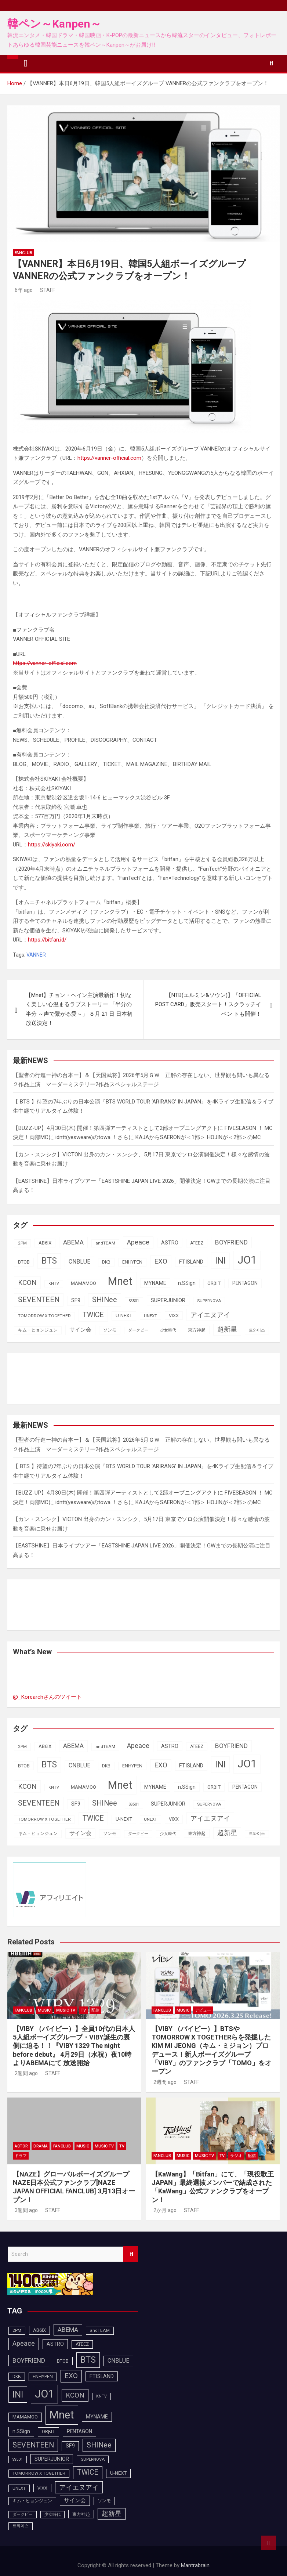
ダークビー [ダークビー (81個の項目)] (138, 1330)
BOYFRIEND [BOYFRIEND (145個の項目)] (231, 1242)
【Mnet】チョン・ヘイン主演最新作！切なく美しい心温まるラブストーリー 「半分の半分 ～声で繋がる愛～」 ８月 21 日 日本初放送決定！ (79, 1009)
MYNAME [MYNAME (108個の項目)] (155, 1283)
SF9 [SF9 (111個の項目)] (75, 1300)
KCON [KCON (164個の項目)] (27, 1283)
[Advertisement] (71, 1377)
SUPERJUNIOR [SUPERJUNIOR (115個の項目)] (168, 1300)
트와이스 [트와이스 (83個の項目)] (257, 1330)
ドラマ (21, 2155)
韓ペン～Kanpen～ (54, 23)
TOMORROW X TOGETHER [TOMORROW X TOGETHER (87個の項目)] (44, 1315)
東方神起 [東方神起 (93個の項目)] (197, 1330)
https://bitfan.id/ (47, 939)
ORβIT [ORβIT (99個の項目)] (214, 1283)
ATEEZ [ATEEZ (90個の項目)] (196, 1243)
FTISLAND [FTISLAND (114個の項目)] (191, 1261)
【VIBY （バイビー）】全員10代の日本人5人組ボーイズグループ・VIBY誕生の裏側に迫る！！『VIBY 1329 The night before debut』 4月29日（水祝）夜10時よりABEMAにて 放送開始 (74, 2046)
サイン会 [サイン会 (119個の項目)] (80, 1329)
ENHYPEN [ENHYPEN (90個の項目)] (132, 1262)
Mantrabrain (195, 2565)
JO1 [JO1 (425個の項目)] (247, 1260)
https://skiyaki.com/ (51, 844)
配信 (95, 2010)
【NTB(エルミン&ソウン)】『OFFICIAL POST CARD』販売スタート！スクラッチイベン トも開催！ (208, 1004)
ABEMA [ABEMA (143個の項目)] (73, 1242)
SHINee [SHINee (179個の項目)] (104, 1300)
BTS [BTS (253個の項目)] (49, 1261)
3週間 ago (25, 2210)
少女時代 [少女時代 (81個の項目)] (168, 1330)
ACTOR (21, 2146)
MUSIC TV (65, 2010)
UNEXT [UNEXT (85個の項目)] (150, 1315)
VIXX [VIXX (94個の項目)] (174, 1315)
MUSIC (44, 2010)
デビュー (203, 2010)
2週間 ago (25, 2073)
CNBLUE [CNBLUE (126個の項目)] (79, 1261)
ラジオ (236, 2155)
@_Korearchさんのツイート (47, 1697)
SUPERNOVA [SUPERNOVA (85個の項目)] (209, 1300)
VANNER (36, 955)
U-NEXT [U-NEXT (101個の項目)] (124, 1315)
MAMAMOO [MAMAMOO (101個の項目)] (83, 1283)
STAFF (46, 290)
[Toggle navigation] (25, 63)
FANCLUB (23, 252)
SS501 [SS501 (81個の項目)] (134, 1300)
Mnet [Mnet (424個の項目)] (120, 1281)
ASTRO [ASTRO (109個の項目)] (169, 1243)
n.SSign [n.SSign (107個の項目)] (187, 1283)
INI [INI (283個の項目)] (220, 1260)
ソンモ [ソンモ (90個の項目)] (109, 1330)
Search (130, 2254)
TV (83, 2010)
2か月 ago (164, 2210)
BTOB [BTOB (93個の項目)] (24, 1262)
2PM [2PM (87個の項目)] (22, 1243)
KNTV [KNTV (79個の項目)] (53, 1283)
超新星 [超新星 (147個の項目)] (227, 1329)
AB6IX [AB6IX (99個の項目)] (45, 1243)
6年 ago (23, 290)
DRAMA (40, 2146)
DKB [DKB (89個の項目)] (106, 1262)
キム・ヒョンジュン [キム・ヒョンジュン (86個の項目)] (38, 1330)
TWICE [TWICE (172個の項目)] (93, 1315)
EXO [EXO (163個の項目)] (160, 1261)
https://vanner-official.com (109, 458)
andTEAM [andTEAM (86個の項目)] (105, 1243)
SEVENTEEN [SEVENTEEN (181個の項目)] (38, 1300)
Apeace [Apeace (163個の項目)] (138, 1242)
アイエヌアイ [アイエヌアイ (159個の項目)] (210, 1315)
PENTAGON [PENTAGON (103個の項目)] (245, 1283)
